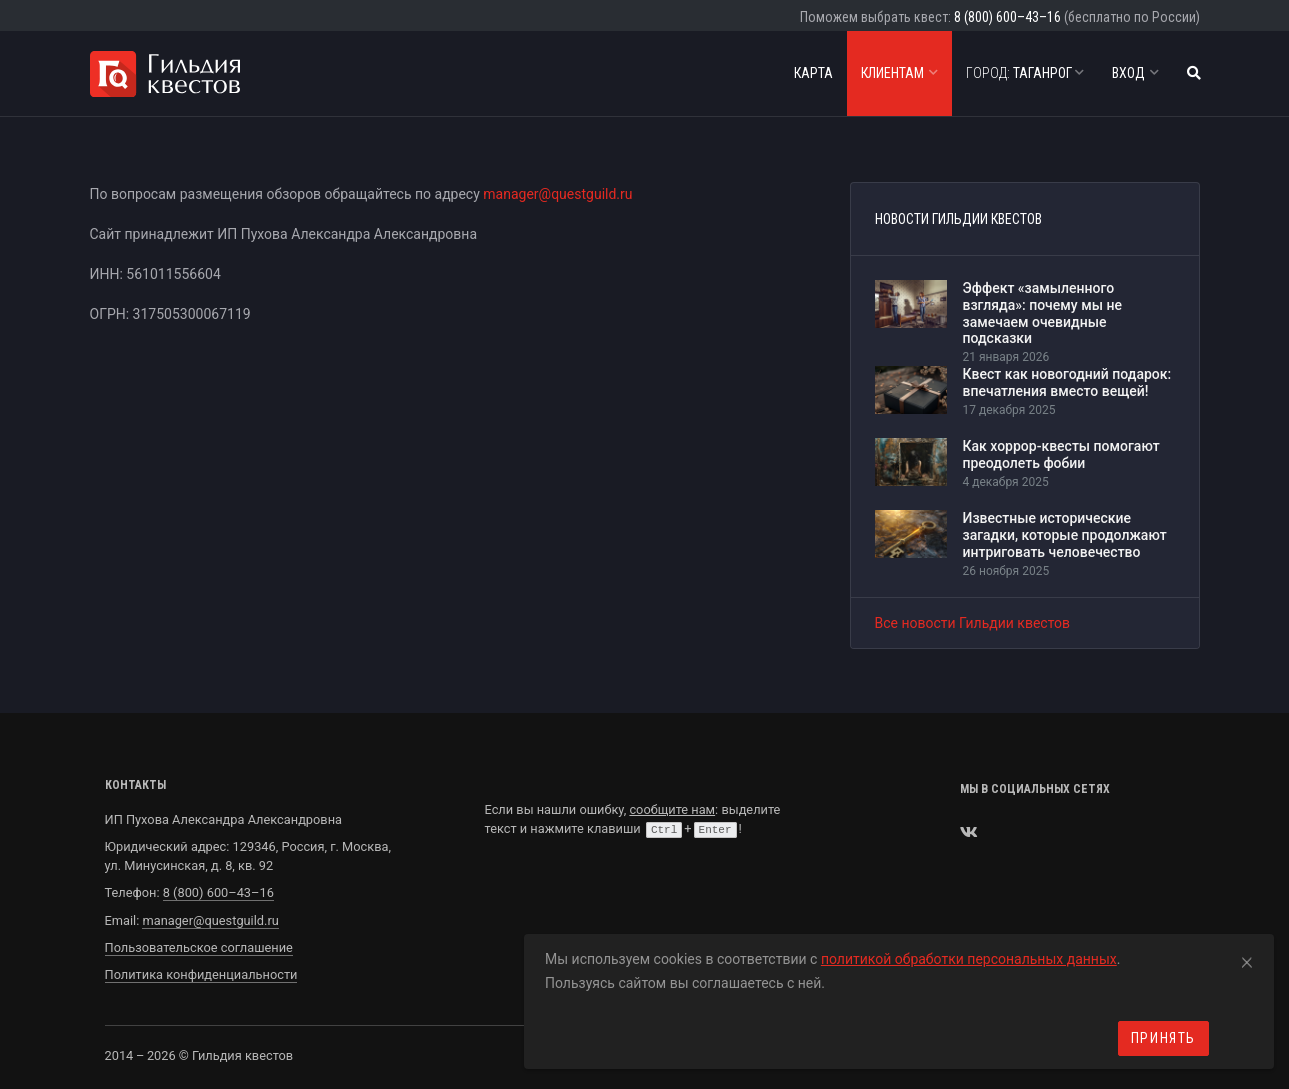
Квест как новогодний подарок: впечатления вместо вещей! (1067, 382)
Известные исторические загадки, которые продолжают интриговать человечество (1065, 535)
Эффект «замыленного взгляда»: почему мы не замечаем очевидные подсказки (1042, 313)
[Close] (1247, 959)
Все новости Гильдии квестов (973, 623)
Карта (813, 73)
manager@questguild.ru (557, 194)
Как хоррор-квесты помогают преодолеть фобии (1061, 454)
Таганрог (1025, 73)
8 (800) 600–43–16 (1007, 17)
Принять (1163, 1038)
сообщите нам (672, 809)
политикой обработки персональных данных (969, 959)
